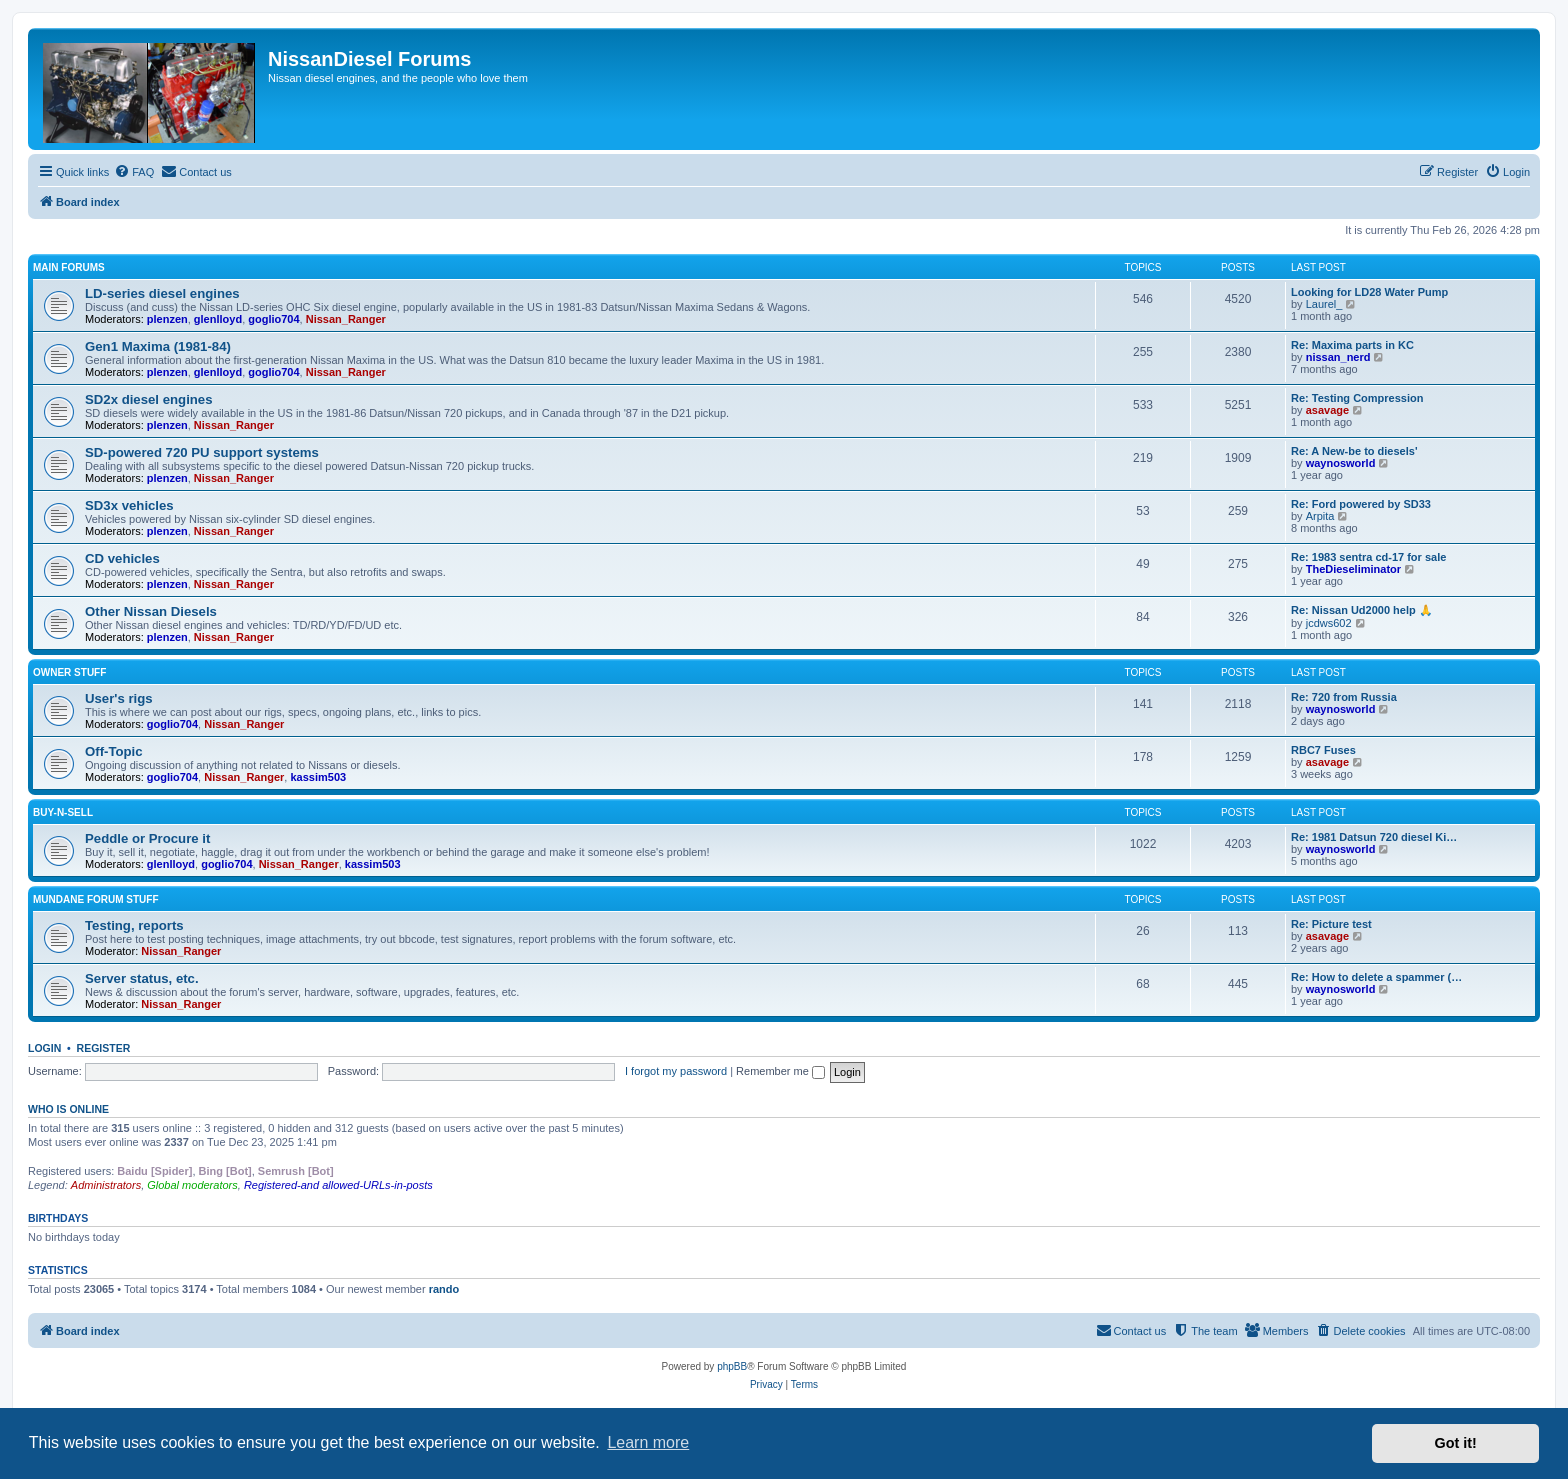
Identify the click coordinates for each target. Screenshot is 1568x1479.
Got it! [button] (1456, 1443)
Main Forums (69, 267)
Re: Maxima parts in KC (1352, 345)
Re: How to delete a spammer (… (1376, 977)
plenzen (167, 319)
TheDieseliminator (1353, 569)
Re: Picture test (1331, 924)
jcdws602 (1329, 623)
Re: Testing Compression (1357, 398)
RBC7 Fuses (1323, 750)
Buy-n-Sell (63, 812)
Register (104, 1048)
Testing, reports (134, 925)
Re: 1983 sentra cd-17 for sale (1368, 557)
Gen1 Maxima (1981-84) (158, 346)
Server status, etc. (142, 978)
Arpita (1320, 516)
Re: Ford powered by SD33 (1361, 504)
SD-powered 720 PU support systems (202, 452)
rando (444, 1289)
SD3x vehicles (129, 505)
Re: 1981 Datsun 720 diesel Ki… (1374, 837)
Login (44, 1048)
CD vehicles (122, 558)
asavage (1327, 410)
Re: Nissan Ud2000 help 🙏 (1362, 610)
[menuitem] (134, 172)
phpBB (732, 1366)
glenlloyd (218, 319)
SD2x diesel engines (149, 399)
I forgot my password (676, 1071)
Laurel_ (1324, 304)
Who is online (68, 1109)
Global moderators (192, 1185)
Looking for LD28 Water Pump (1369, 292)
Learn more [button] (648, 1442)
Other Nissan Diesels (151, 611)
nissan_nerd (1338, 357)
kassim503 (318, 777)
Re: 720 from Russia (1344, 697)
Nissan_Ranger (346, 319)
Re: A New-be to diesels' (1354, 451)
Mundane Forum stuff (96, 899)
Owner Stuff (69, 672)
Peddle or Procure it (147, 838)
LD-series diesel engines (162, 293)
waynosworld (1341, 463)
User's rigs (119, 698)
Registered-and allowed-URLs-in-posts (338, 1185)
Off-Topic (114, 751)
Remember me (780, 1071)
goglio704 (273, 319)
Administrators (106, 1185)
